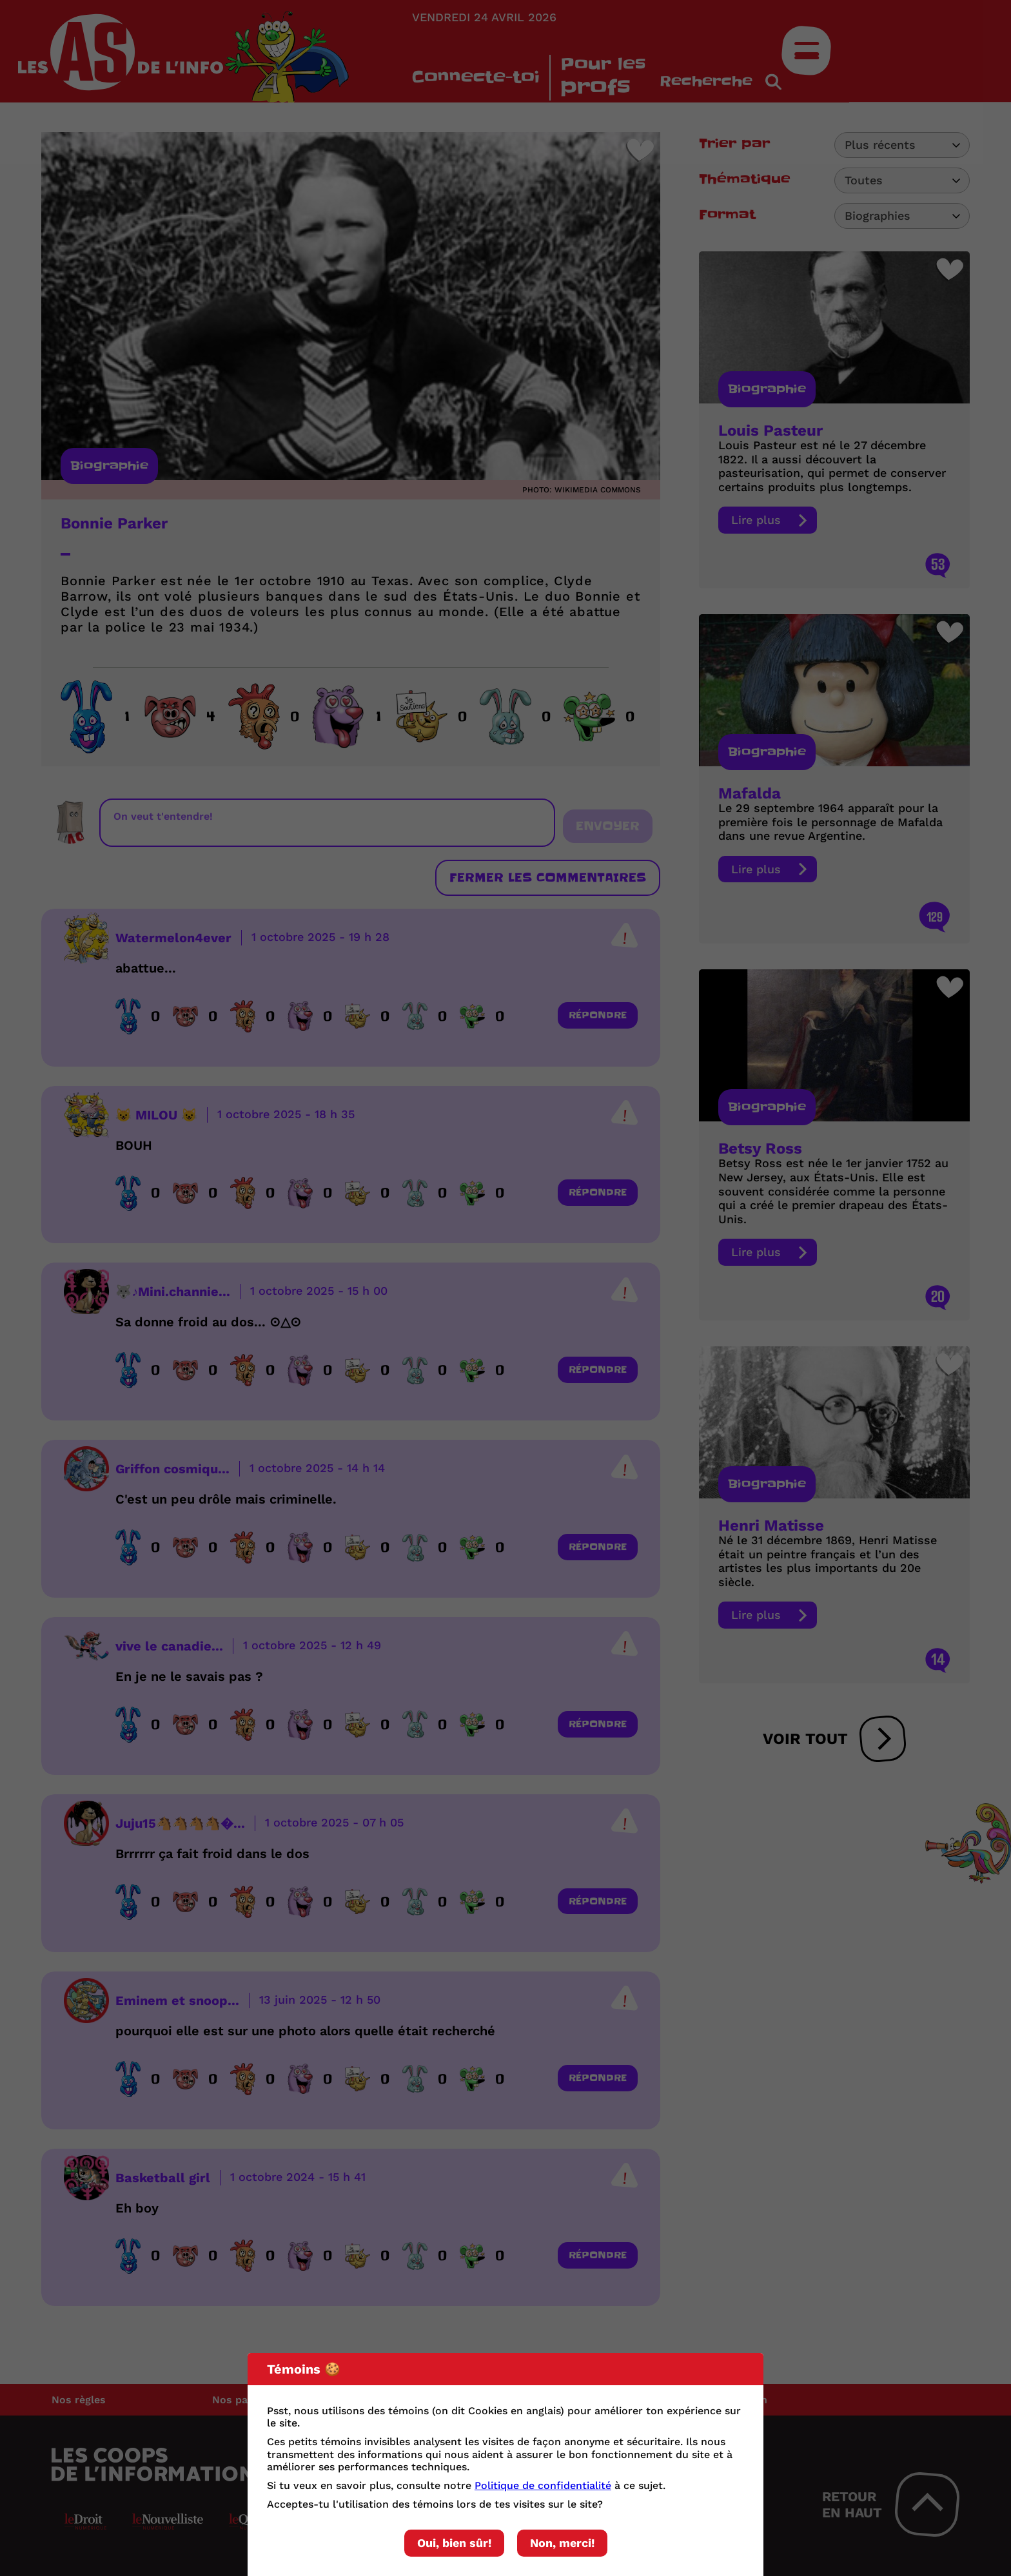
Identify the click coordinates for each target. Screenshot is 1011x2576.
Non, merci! (562, 2543)
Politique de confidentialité (543, 2485)
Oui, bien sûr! (454, 2543)
